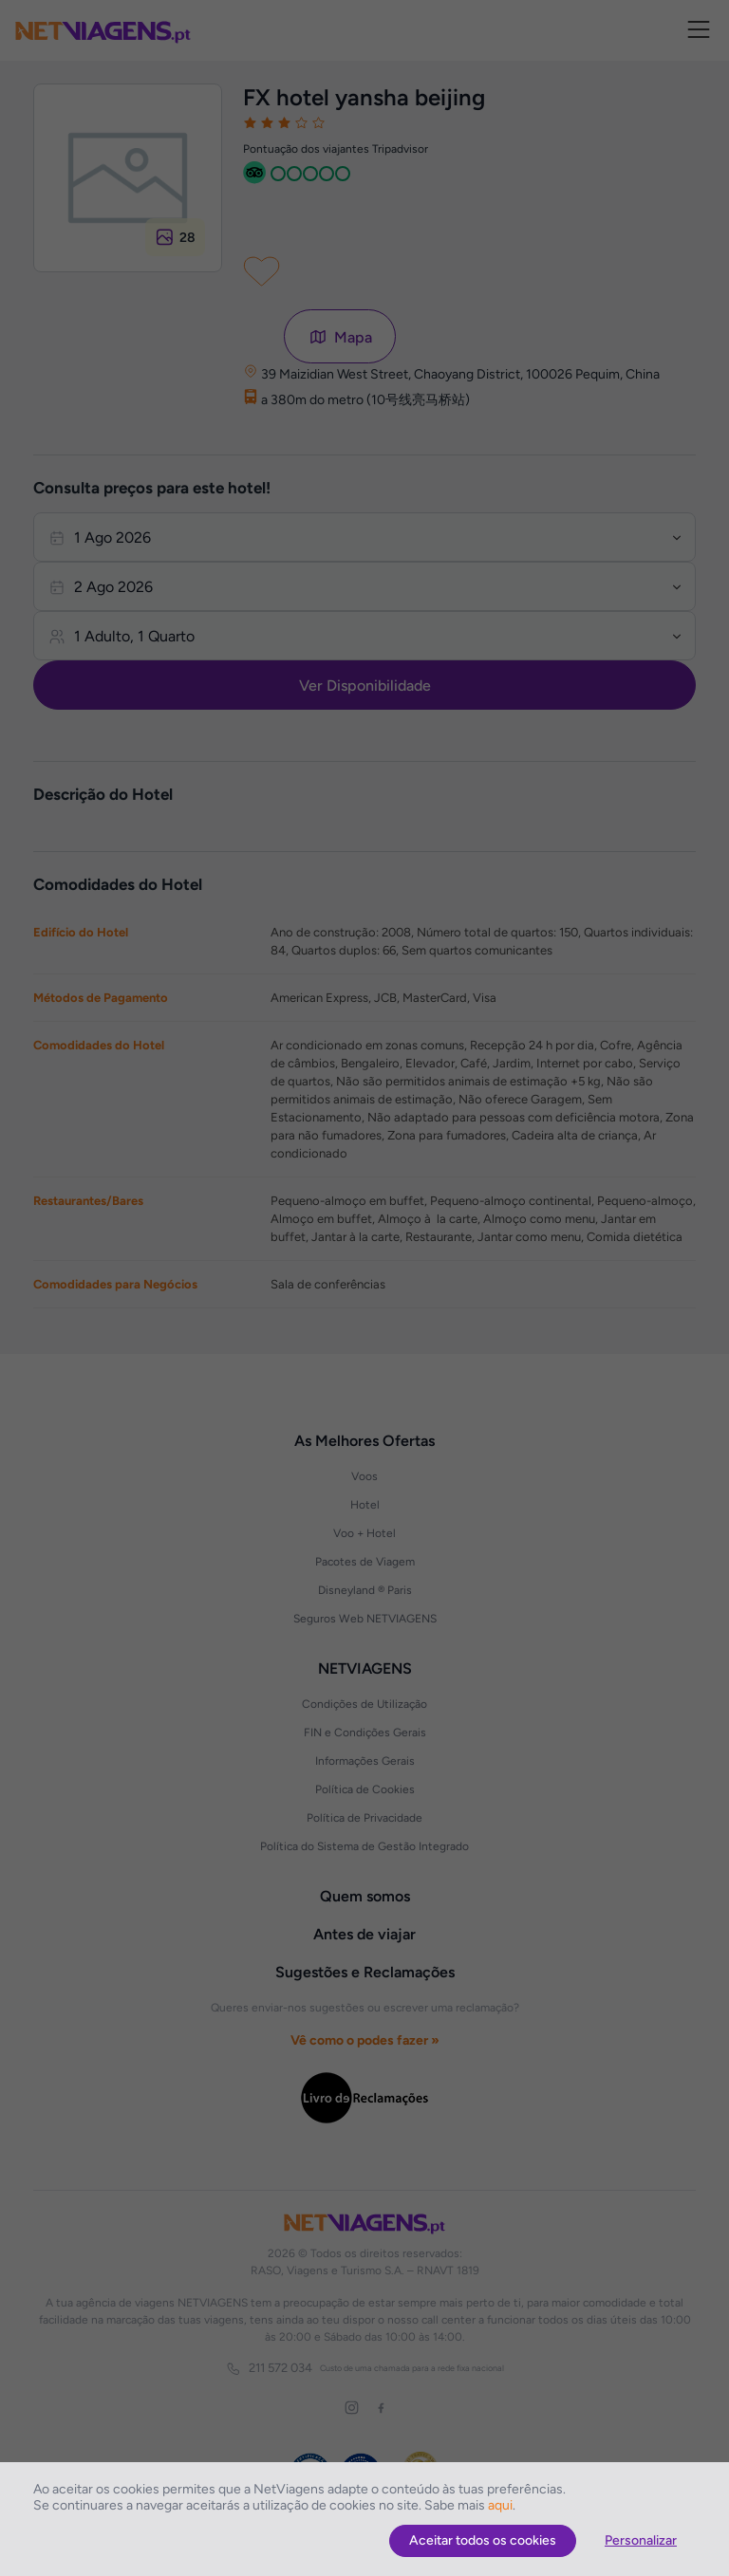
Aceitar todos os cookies (482, 2540)
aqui (500, 2505)
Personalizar (641, 2540)
